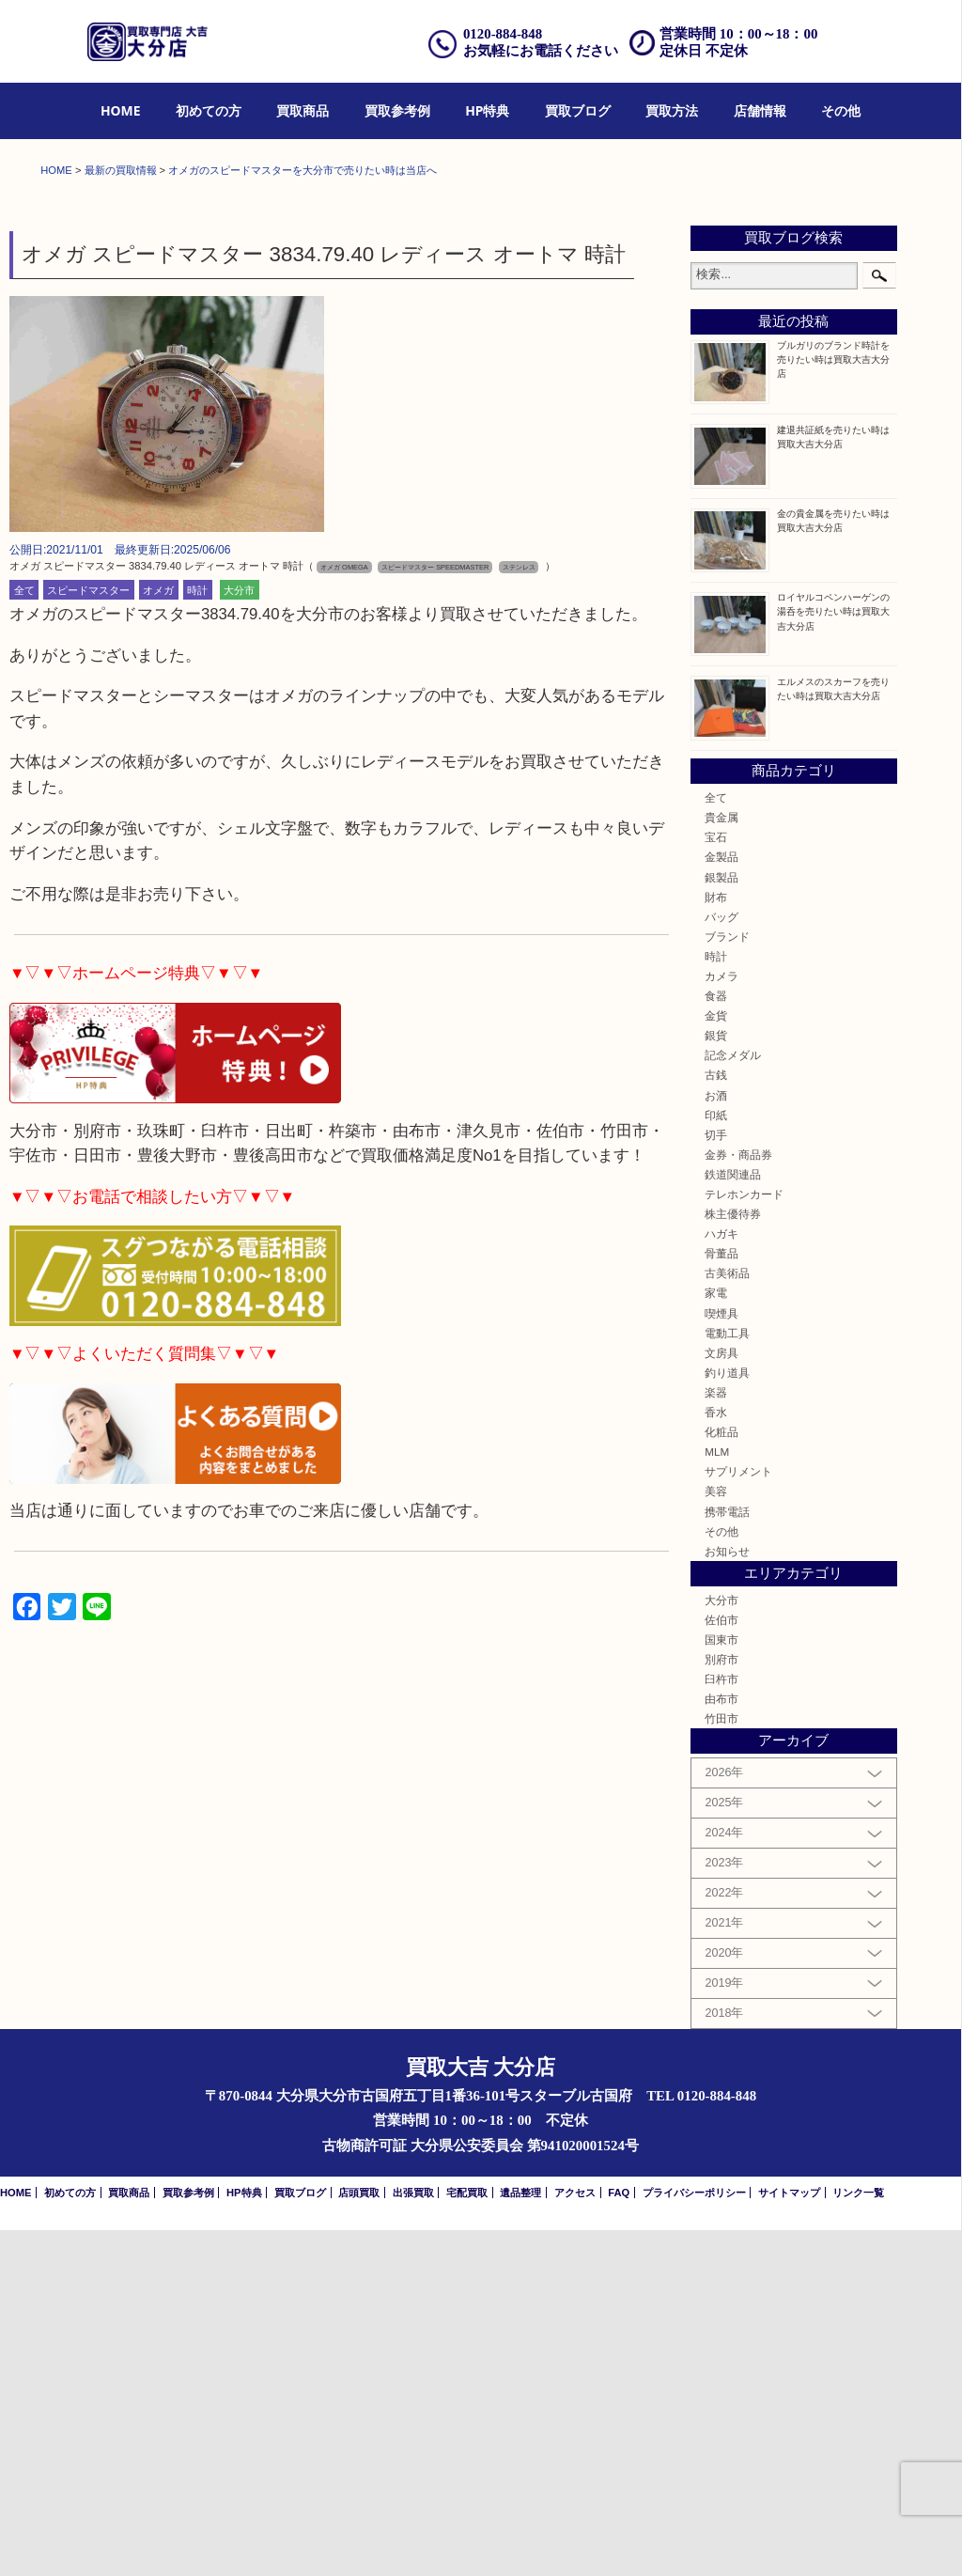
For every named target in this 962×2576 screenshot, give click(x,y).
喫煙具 (721, 1659)
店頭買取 (359, 2538)
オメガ (158, 936)
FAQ (618, 2538)
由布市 (721, 2044)
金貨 (716, 1361)
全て (24, 936)
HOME (121, 110)
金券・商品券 (738, 1500)
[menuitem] (120, 111)
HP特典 (487, 110)
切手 (716, 1481)
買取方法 (671, 110)
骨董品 (721, 1599)
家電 (716, 1639)
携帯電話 (727, 1857)
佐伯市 (721, 1965)
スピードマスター (88, 936)
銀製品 (721, 1223)
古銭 (716, 1421)
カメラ (721, 1322)
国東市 (721, 1985)
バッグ (721, 1263)
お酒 (716, 1441)
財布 (716, 1243)
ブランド (727, 1282)
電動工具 (727, 1679)
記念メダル (733, 1402)
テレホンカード (744, 1540)
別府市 (721, 2005)
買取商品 (302, 110)
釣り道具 (727, 1718)
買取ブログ (578, 110)
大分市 (239, 936)
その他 (841, 110)
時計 (197, 936)
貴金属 (721, 1163)
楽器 (716, 1738)
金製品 (721, 1203)
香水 (716, 1758)
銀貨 (716, 1381)
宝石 (716, 1183)
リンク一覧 (858, 2538)
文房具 (721, 1699)
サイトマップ (789, 2538)
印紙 (716, 1461)
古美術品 (727, 1620)
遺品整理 (520, 2538)
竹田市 (721, 2064)
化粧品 (721, 1778)
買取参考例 (397, 110)
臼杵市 (721, 2025)
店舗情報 (760, 110)
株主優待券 (733, 1559)
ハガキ (721, 1579)
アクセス (575, 2538)
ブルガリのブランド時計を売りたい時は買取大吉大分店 (833, 705)
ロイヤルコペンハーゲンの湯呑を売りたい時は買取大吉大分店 (833, 958)
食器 (716, 1341)
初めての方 (208, 110)
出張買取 (413, 2538)
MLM (717, 1797)
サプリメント (738, 1817)
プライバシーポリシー (694, 2538)
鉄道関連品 (733, 1520)
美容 (716, 1838)
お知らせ (727, 1897)
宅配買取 (467, 2538)
